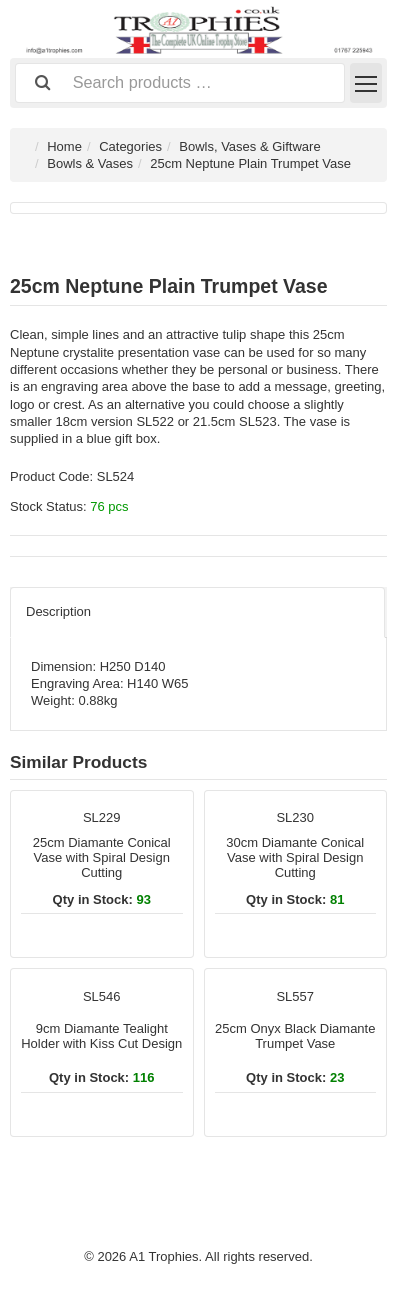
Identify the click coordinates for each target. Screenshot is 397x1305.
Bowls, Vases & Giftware (249, 146)
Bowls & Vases (90, 163)
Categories (130, 146)
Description (58, 611)
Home (64, 146)
